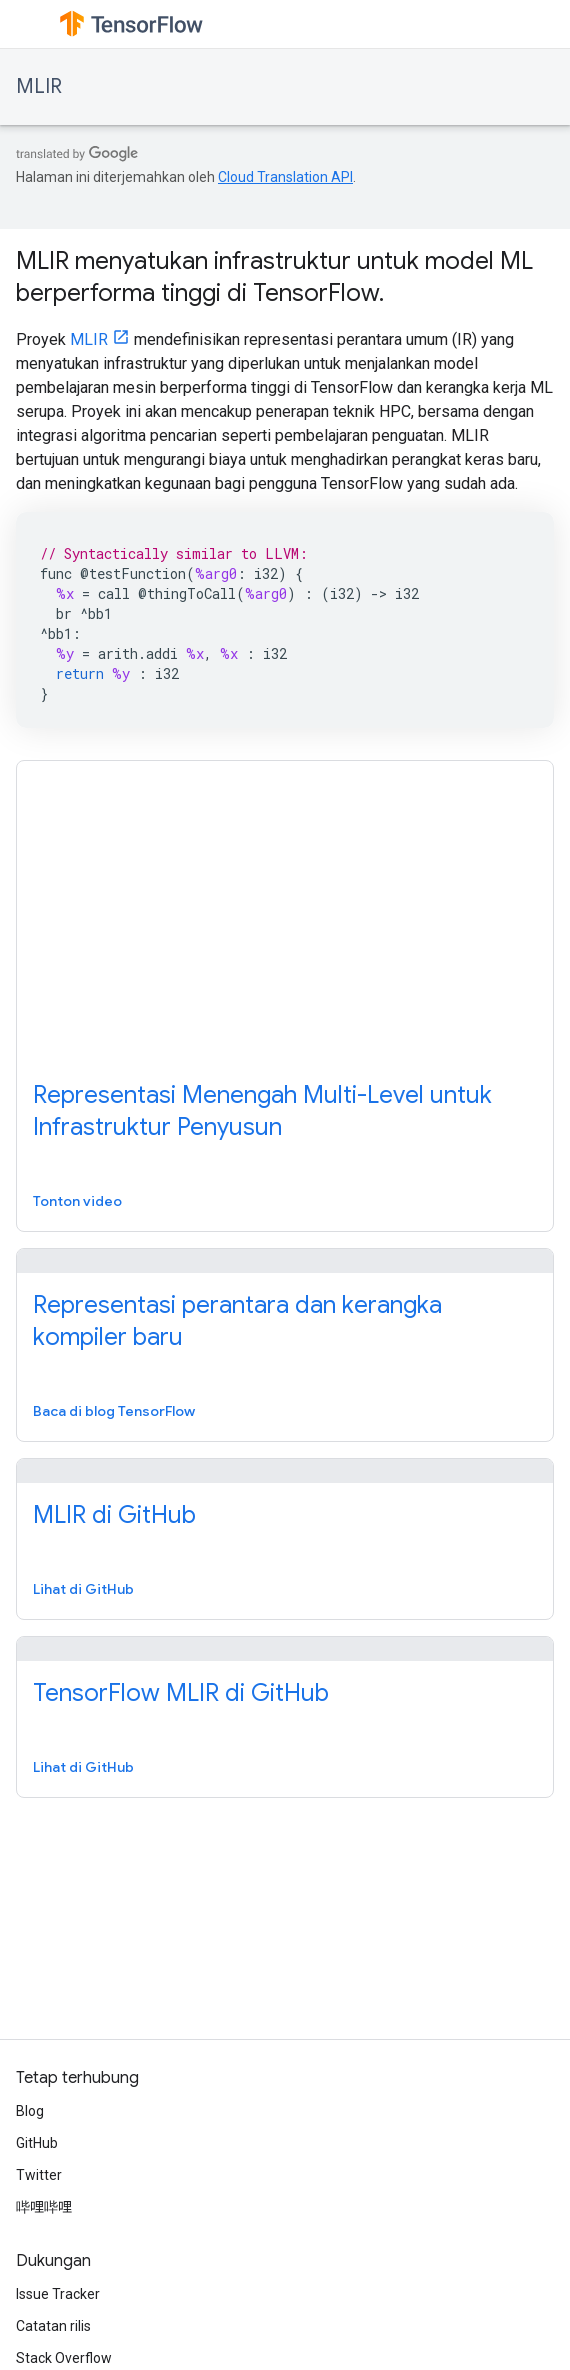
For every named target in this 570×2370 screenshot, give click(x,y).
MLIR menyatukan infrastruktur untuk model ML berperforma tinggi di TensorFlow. (274, 277)
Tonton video (77, 1201)
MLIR (39, 86)
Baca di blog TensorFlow (114, 1411)
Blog (30, 2111)
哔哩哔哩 (44, 2207)
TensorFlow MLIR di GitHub (181, 1693)
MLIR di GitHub (114, 1515)
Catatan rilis (53, 2326)
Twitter (39, 2175)
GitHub (37, 2143)
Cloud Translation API (285, 177)
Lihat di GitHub (83, 1589)
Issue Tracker (58, 2294)
